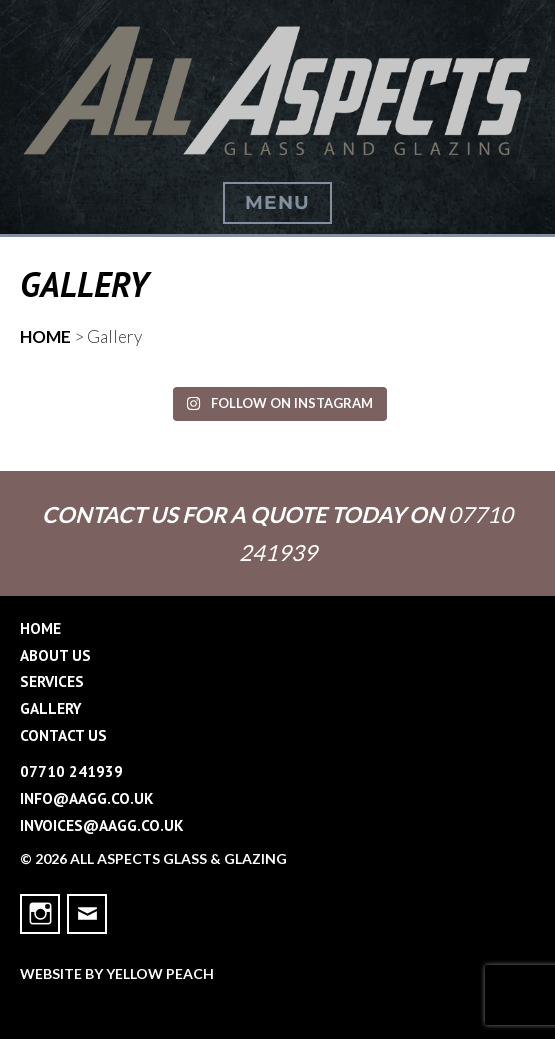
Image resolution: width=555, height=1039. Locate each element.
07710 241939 (71, 771)
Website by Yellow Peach (117, 973)
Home (40, 628)
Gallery (51, 708)
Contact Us (63, 735)
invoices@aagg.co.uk (102, 825)
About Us (55, 655)
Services (52, 681)
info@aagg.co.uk (87, 798)
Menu (277, 202)
